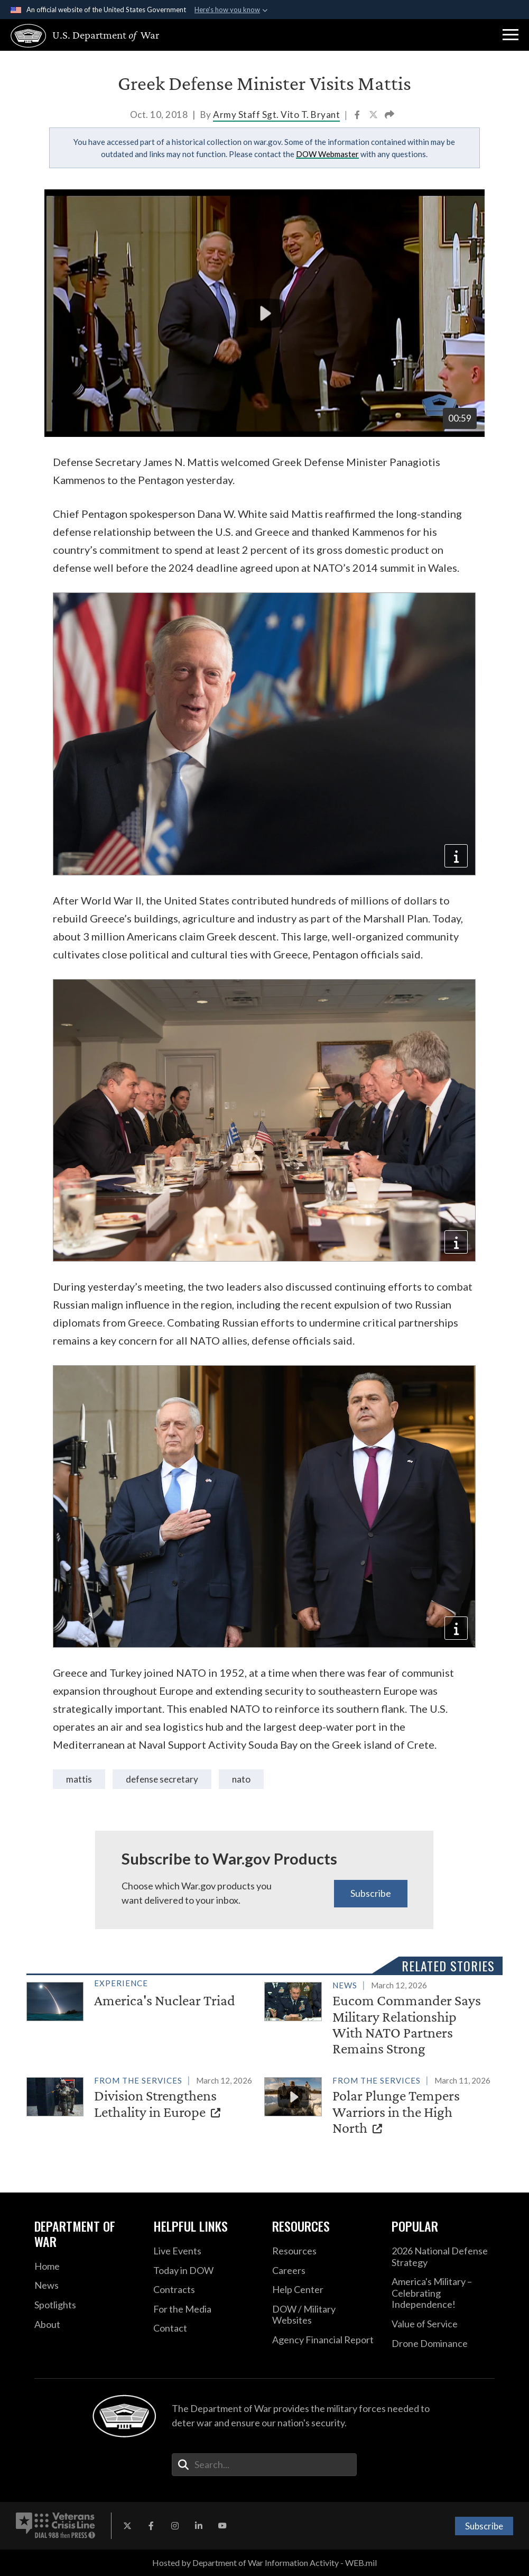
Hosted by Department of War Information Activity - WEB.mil (264, 2562)
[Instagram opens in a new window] (175, 2526)
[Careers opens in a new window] (323, 2270)
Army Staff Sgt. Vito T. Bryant (276, 114)
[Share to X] (374, 116)
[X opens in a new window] (127, 2526)
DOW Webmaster (327, 154)
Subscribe (370, 1893)
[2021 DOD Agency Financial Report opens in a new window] (323, 2340)
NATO (241, 1779)
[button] (510, 35)
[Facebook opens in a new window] (151, 2526)
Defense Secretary (162, 1779)
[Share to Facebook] (358, 116)
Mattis (79, 1779)
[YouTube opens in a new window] (222, 2526)
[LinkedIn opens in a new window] (199, 2526)
